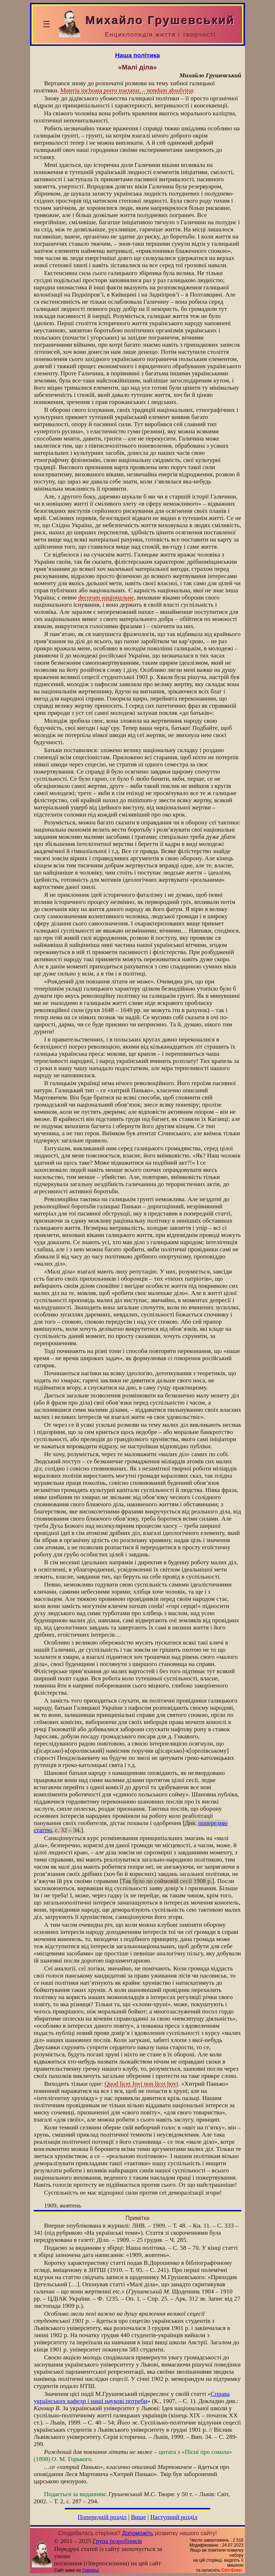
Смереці (90, 2570)
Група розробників (117, 2541)
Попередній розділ (102, 2517)
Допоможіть (137, 2533)
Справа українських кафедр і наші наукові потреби (132, 2397)
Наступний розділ (173, 2517)
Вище (138, 2517)
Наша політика (137, 55)
